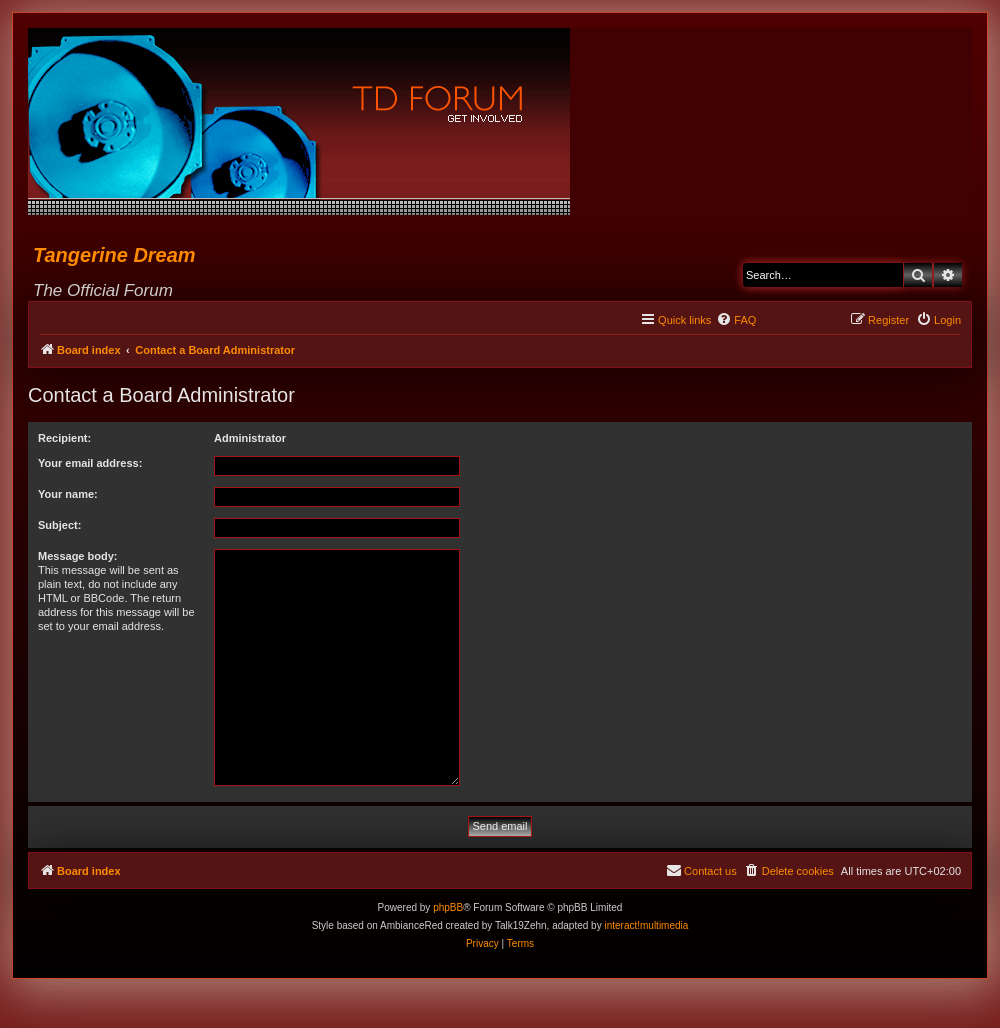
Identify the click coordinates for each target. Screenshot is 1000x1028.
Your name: (68, 494)
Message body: (77, 556)
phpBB (448, 907)
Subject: (59, 525)
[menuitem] (736, 320)
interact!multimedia (646, 925)
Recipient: (64, 438)
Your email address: (90, 463)
